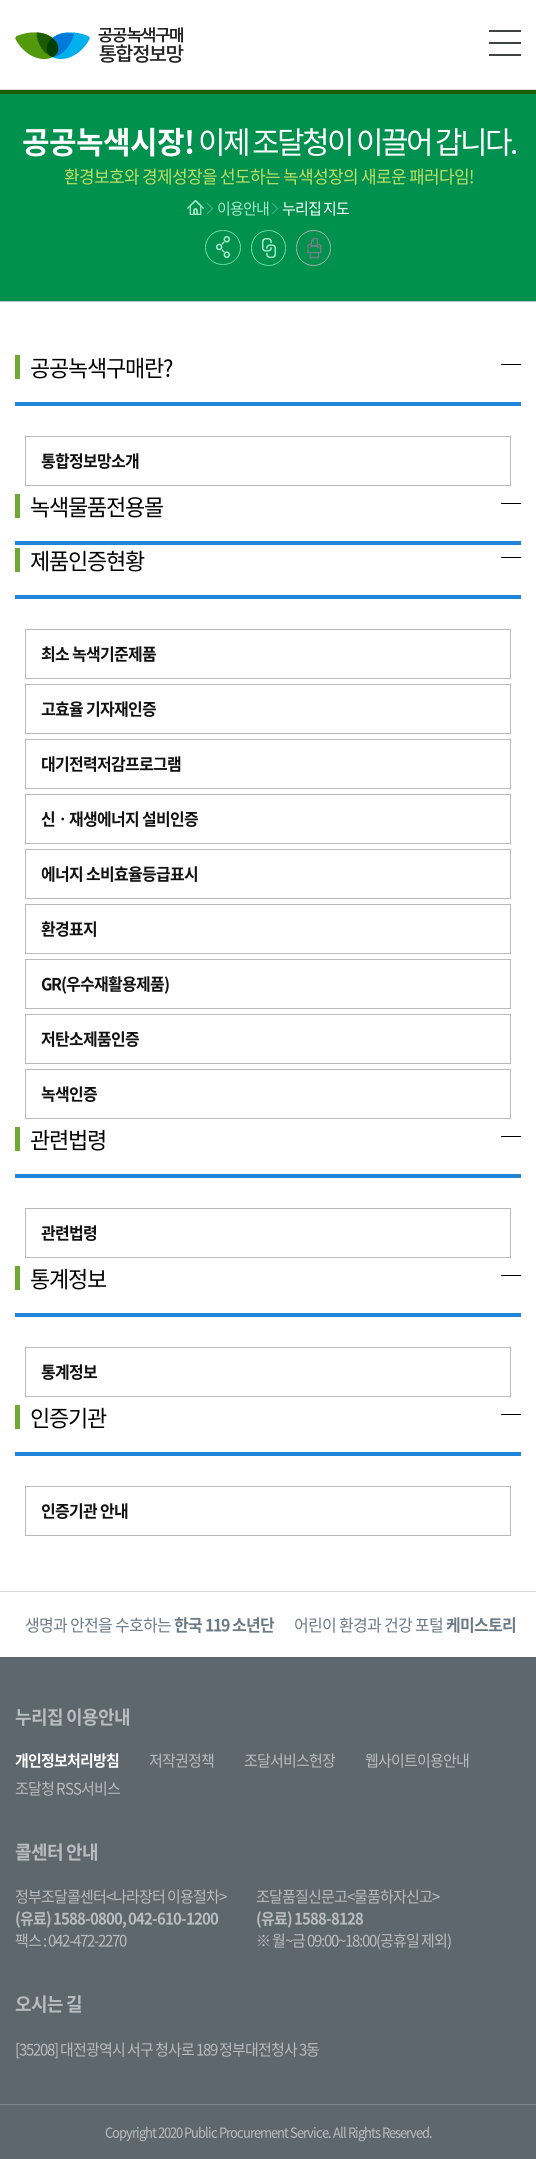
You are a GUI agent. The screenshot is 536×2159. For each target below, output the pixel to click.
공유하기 (223, 247)
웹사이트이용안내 (417, 1760)
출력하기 (313, 248)
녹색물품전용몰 (96, 506)
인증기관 (68, 1417)
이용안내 (243, 208)
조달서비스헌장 (289, 1760)
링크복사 (268, 248)
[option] (149, 1624)
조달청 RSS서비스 (67, 1788)
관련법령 (68, 1139)
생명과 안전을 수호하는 (149, 1624)
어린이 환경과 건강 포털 (405, 1624)
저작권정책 (181, 1760)
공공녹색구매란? (101, 367)
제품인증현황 (87, 560)
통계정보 (68, 1278)
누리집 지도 (315, 208)
